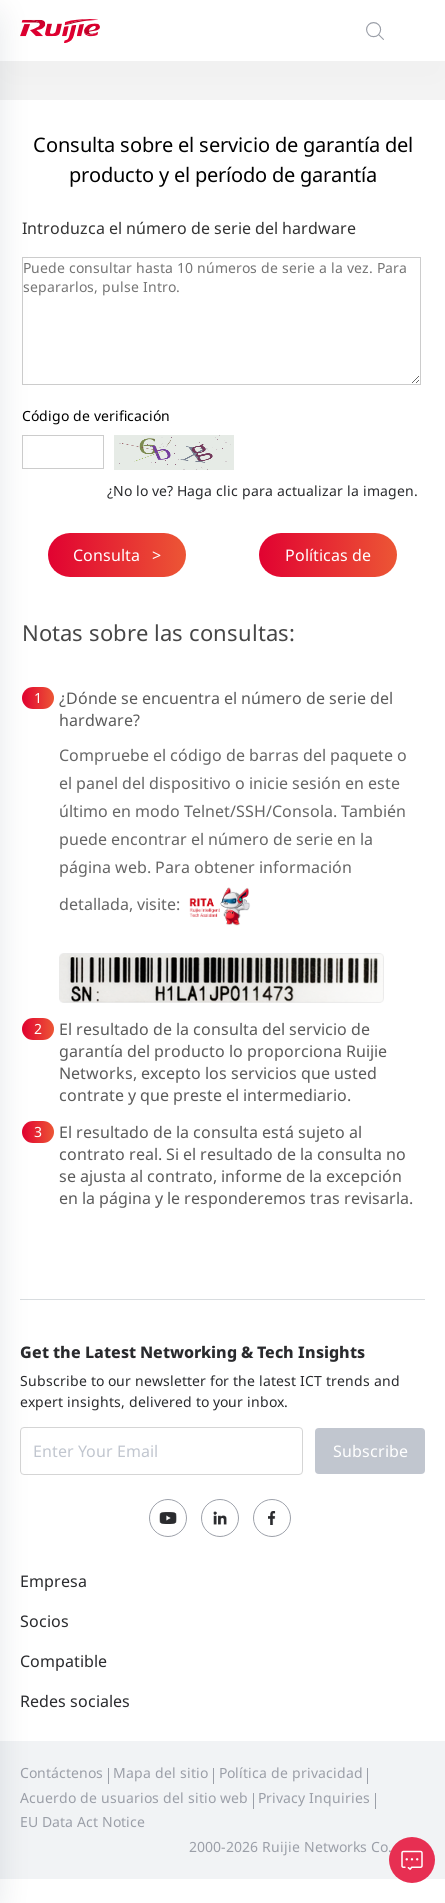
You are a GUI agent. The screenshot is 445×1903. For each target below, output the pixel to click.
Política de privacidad (291, 1772)
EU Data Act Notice (82, 1821)
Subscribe (370, 1451)
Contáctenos (61, 1772)
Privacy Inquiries (314, 1797)
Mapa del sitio (160, 1772)
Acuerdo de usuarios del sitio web (134, 1797)
